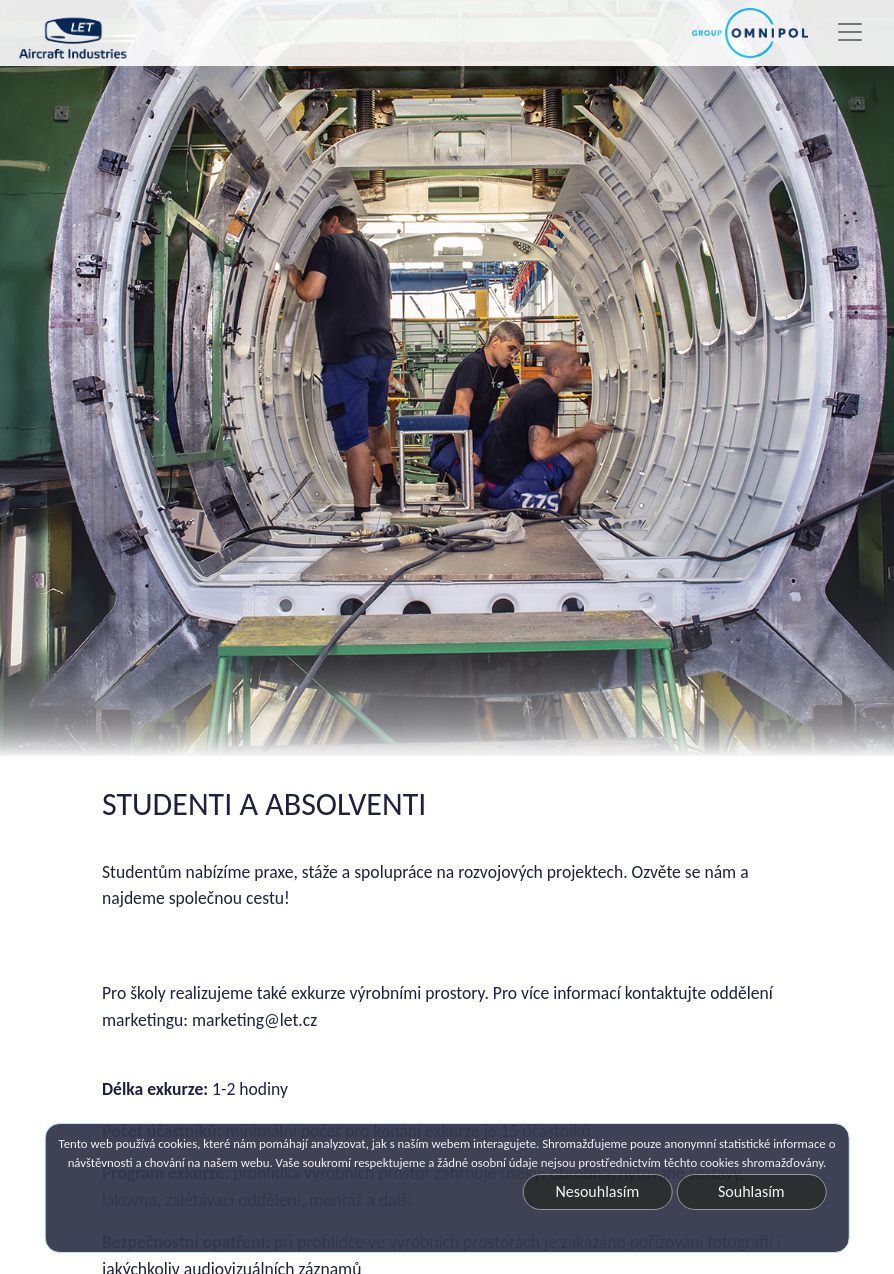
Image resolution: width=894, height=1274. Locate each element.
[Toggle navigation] (850, 32)
